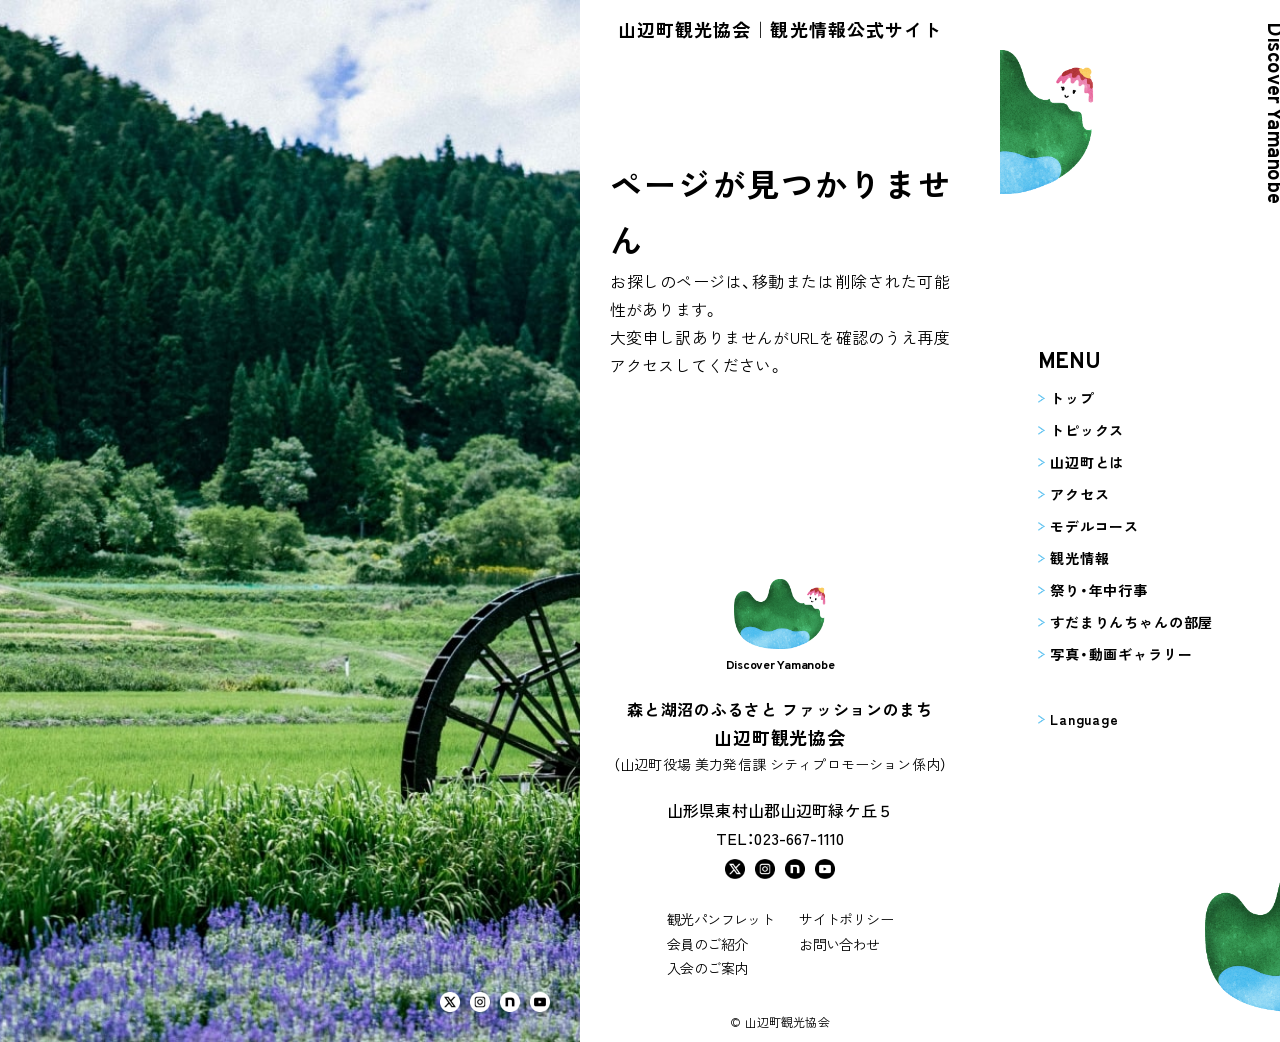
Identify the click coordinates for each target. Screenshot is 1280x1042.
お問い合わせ (839, 944)
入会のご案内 (707, 968)
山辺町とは (1068, 462)
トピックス (1068, 430)
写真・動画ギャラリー (1102, 654)
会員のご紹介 (707, 944)
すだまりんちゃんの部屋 (1112, 622)
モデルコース (1075, 526)
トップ (1053, 398)
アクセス (1060, 494)
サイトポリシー (846, 919)
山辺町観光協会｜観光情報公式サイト (780, 29)
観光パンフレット (720, 919)
